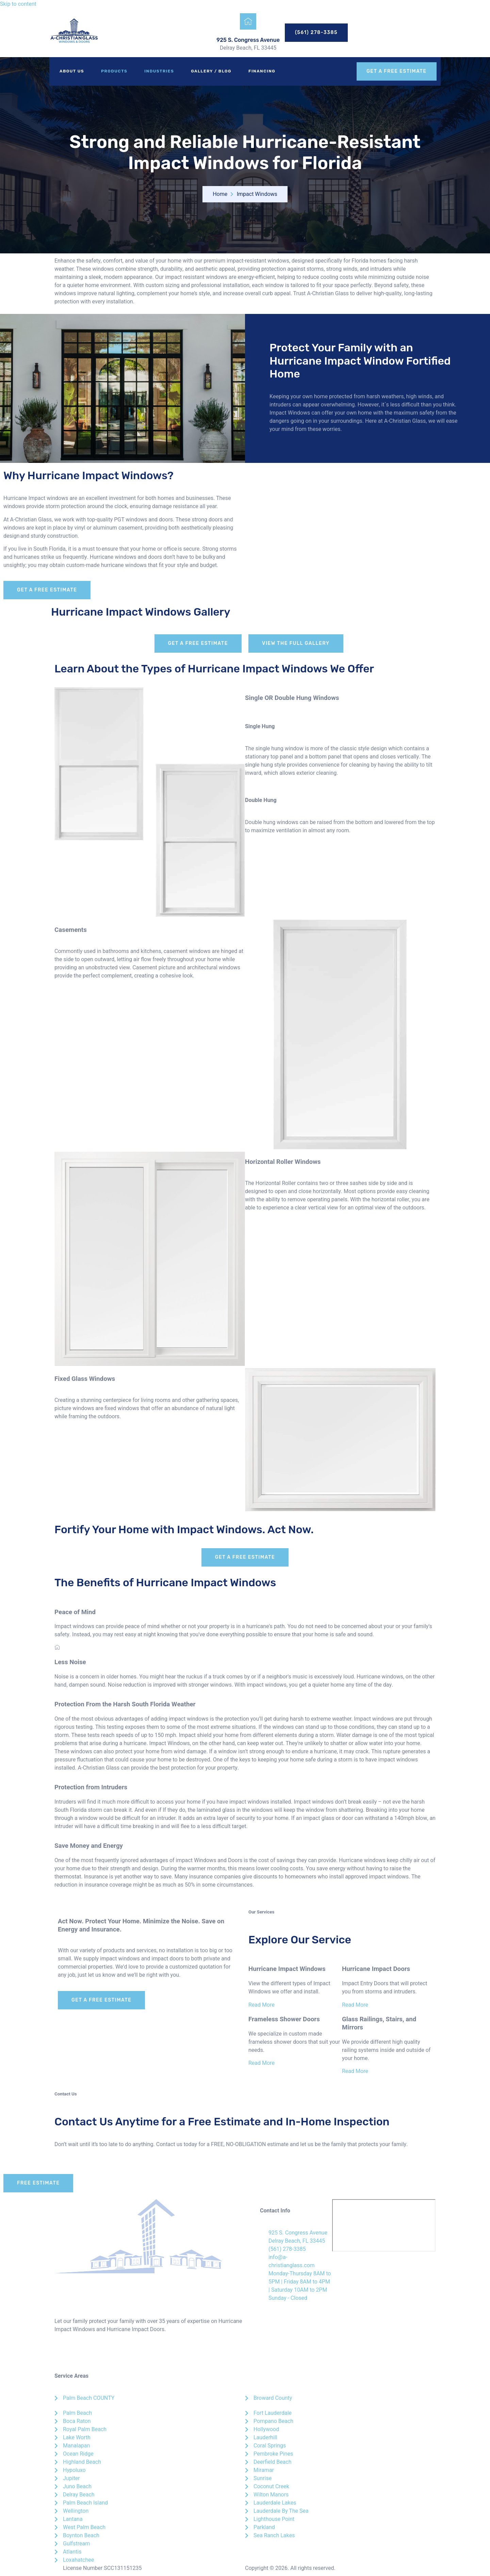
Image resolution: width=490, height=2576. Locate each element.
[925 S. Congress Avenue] (248, 21)
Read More (261, 2005)
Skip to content (18, 4)
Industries (159, 71)
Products (114, 71)
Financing (261, 71)
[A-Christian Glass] (384, 2225)
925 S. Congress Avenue (248, 40)
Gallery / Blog (211, 71)
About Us (72, 71)
